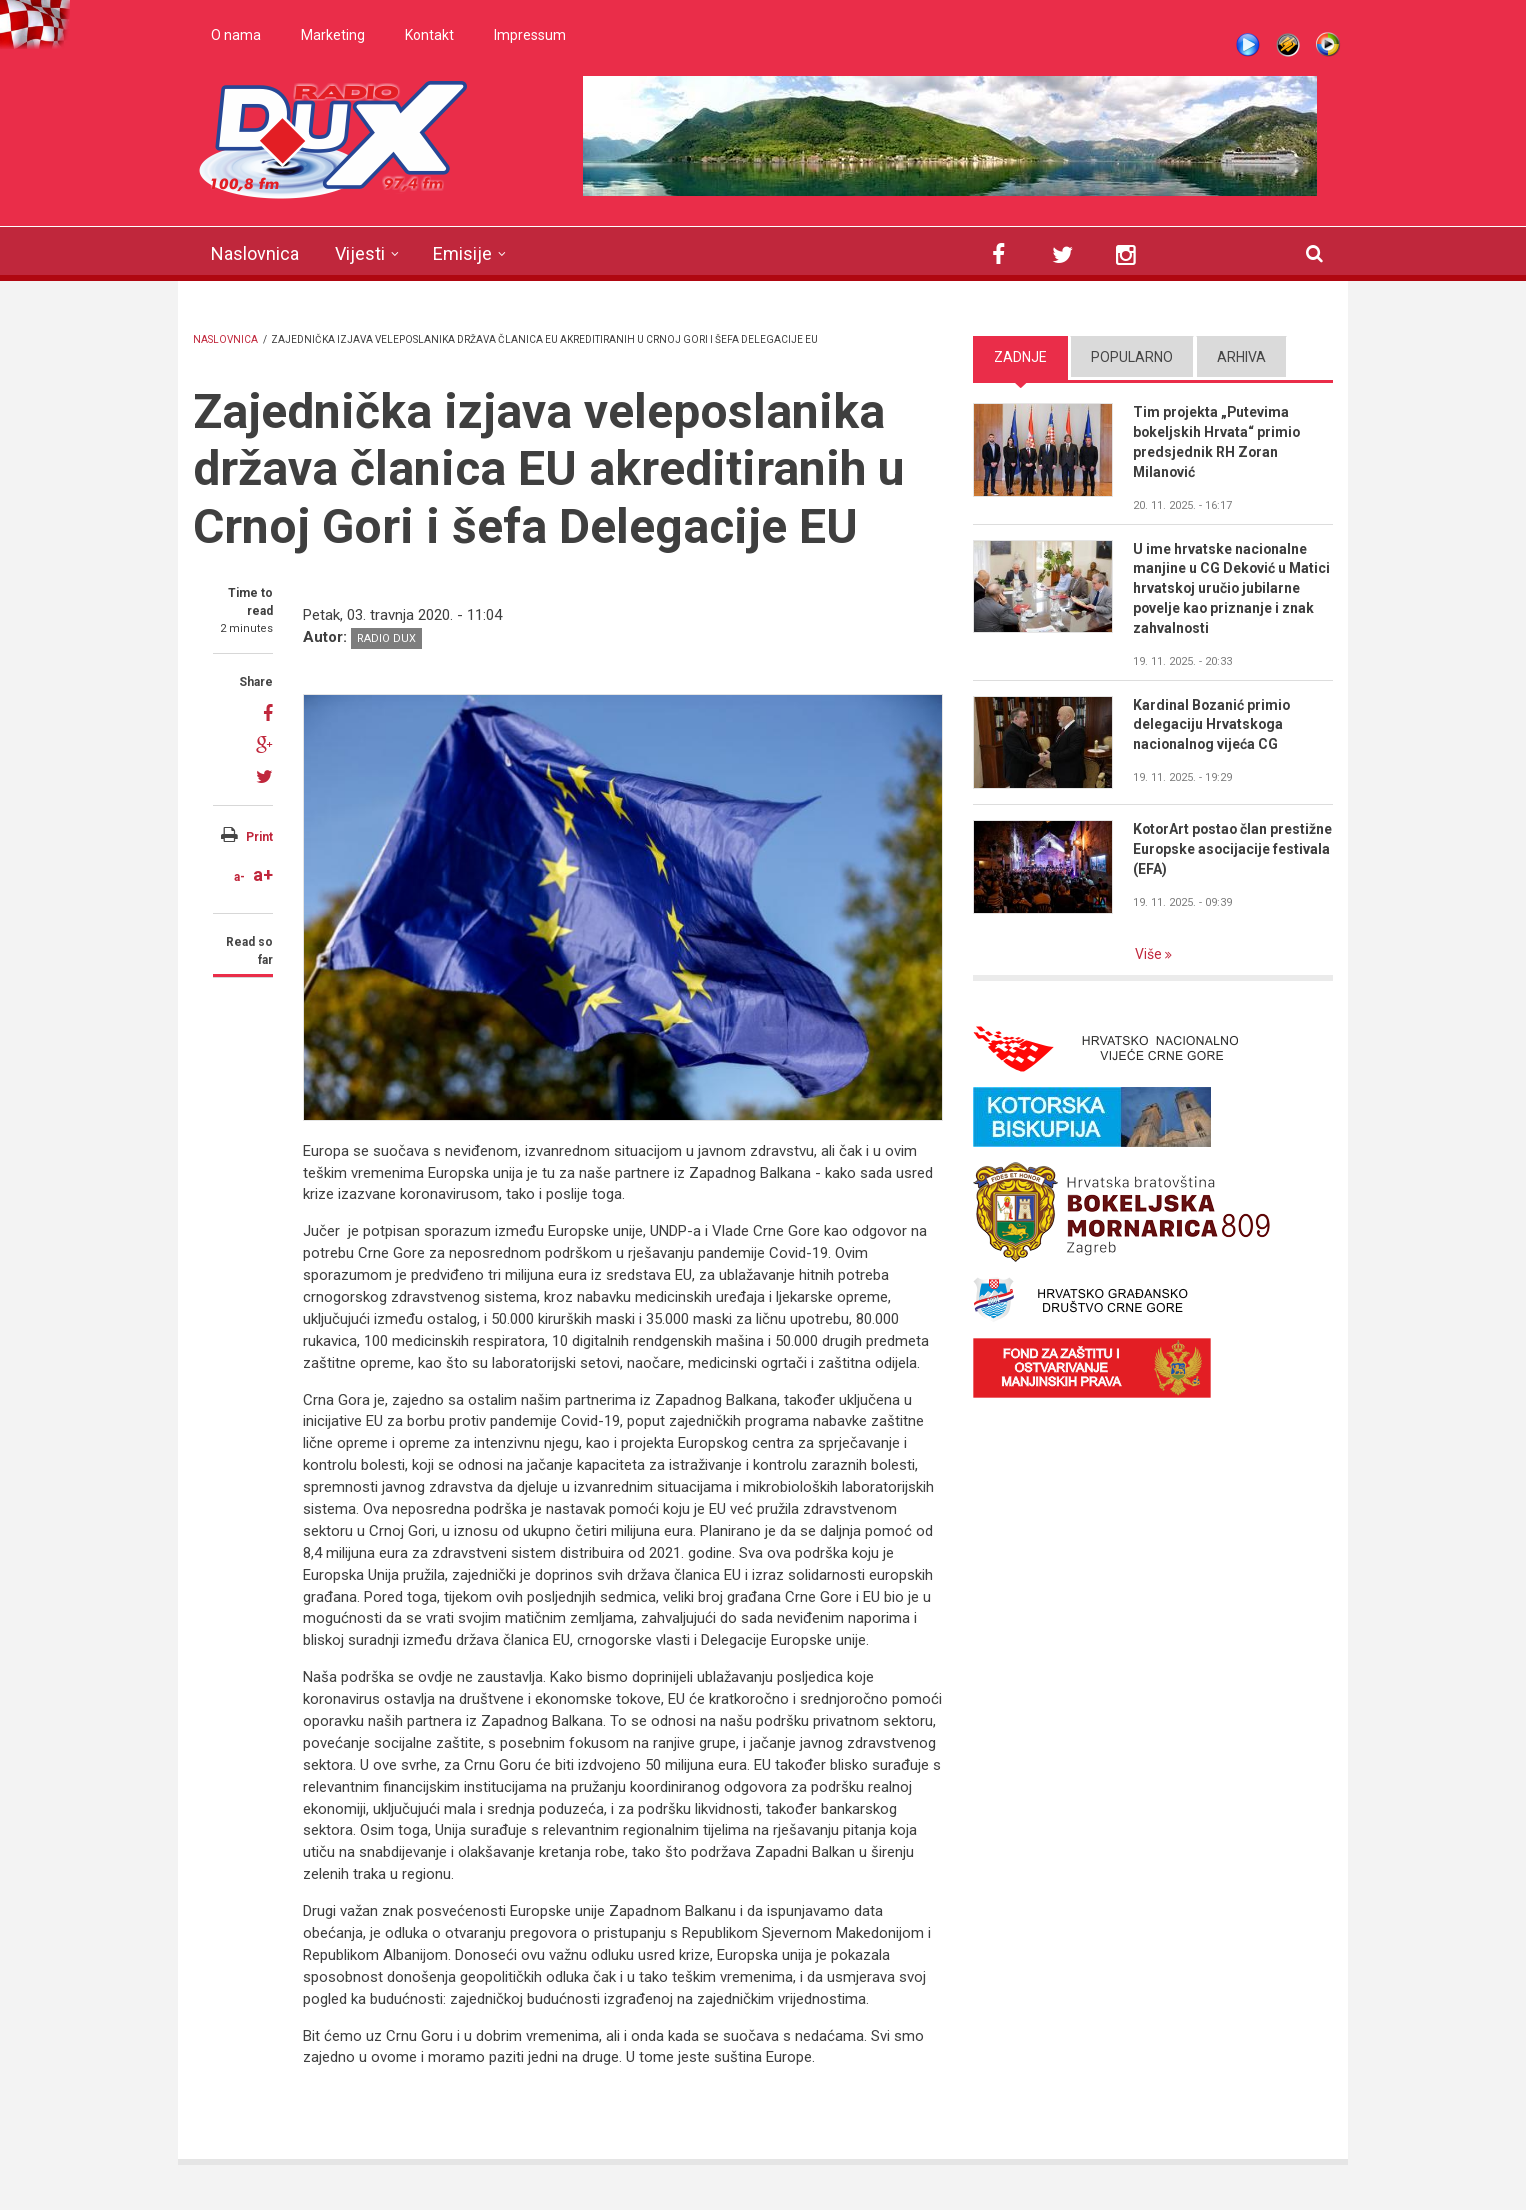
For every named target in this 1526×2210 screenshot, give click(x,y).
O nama (236, 35)
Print (259, 837)
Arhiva (1241, 357)
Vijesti (360, 253)
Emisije (462, 253)
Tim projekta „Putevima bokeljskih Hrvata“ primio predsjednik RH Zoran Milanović (1217, 442)
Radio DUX (386, 638)
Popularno (1132, 357)
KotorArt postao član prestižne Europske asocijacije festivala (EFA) (1218, 850)
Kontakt (429, 35)
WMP (1328, 45)
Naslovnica (255, 253)
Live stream (1248, 45)
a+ (263, 874)
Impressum (530, 35)
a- (239, 877)
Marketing (333, 35)
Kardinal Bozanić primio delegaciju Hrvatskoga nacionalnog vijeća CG (1212, 725)
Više (1150, 955)
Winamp (1288, 45)
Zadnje (1020, 357)
